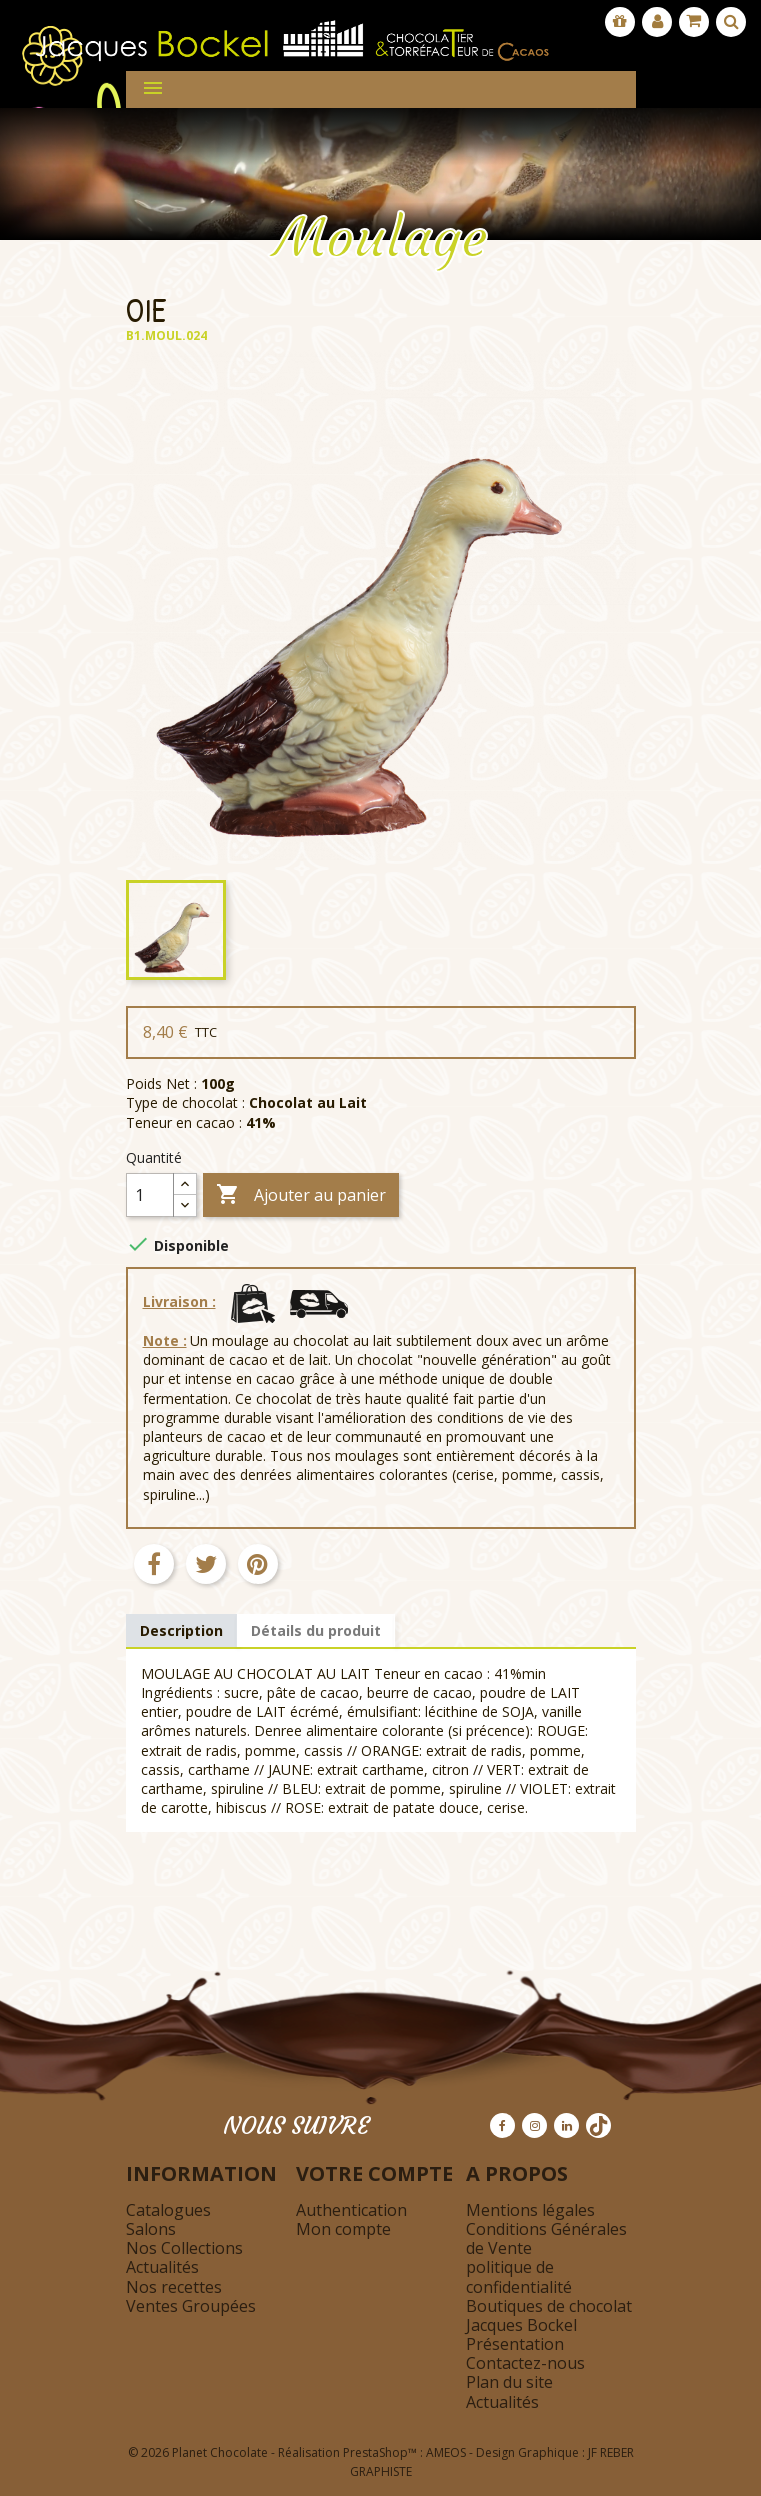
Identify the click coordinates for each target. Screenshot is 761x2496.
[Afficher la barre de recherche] (731, 22)
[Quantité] (150, 1195)
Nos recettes (174, 2287)
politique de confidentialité (519, 2276)
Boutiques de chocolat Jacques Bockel (549, 2315)
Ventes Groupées (191, 2306)
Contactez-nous (525, 2363)
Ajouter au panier (301, 1195)
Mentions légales (530, 2210)
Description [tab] (181, 1630)
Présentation (515, 2344)
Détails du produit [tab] (316, 1630)
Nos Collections (184, 2248)
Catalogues (168, 2210)
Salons (151, 2229)
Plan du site (509, 2382)
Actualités (162, 2267)
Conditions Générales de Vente (546, 2238)
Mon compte (343, 2229)
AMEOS (446, 2452)
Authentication (351, 2210)
